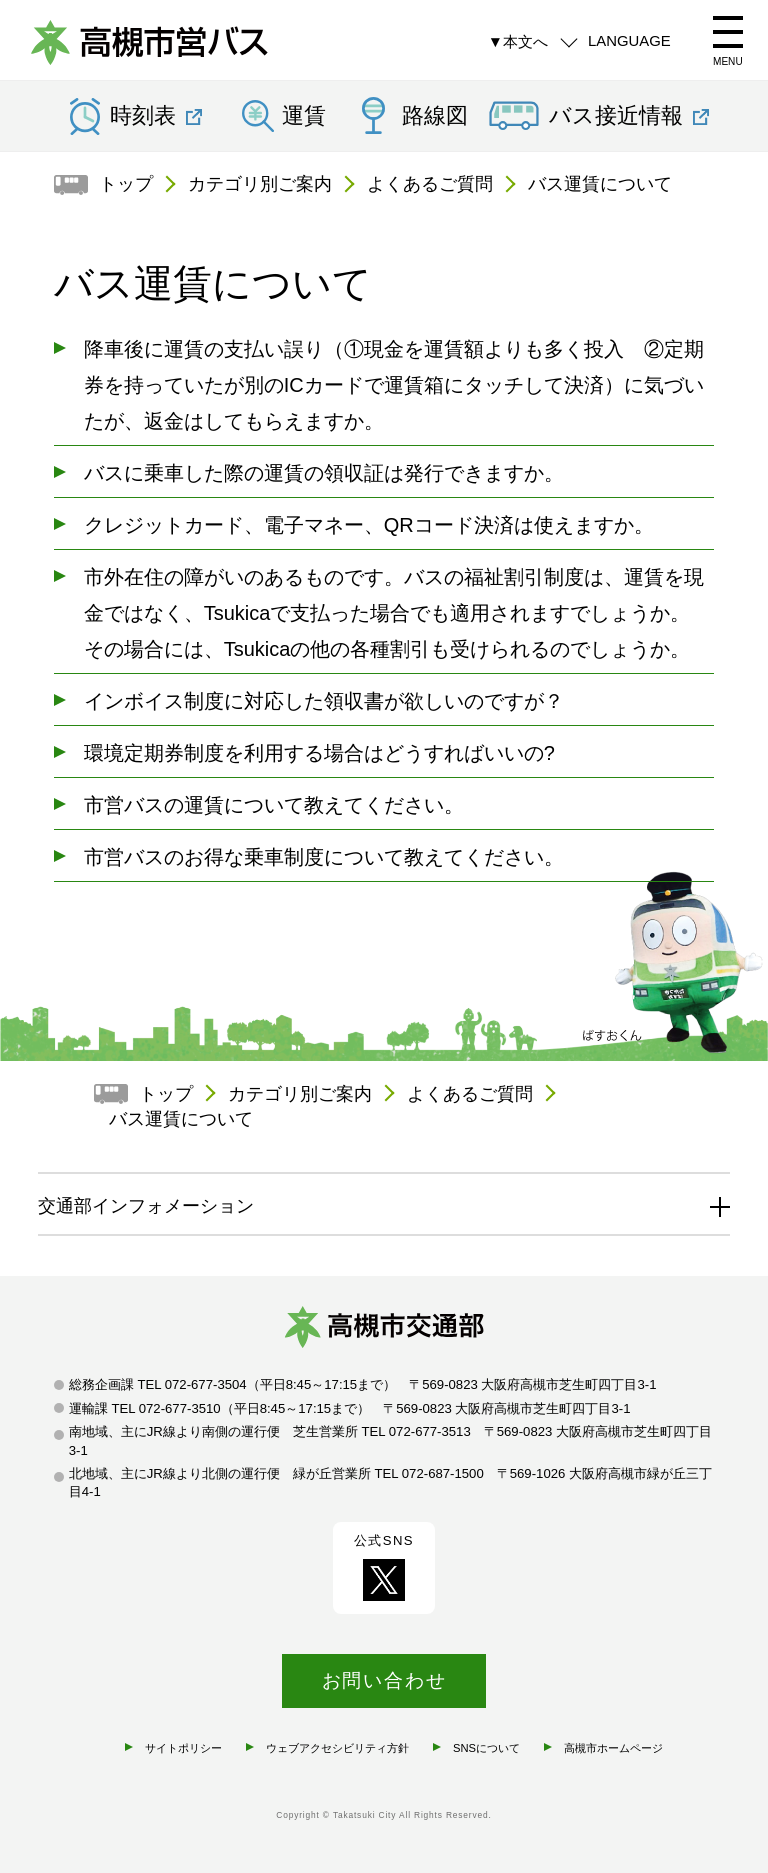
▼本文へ (518, 41)
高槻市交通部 (384, 1331)
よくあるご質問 (430, 184)
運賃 (304, 116)
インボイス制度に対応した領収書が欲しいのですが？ (324, 701)
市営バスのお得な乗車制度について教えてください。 (324, 857)
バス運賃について (600, 184)
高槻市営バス (150, 45)
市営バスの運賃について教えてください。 (274, 805)
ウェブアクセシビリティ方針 (337, 1748)
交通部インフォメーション (146, 1206)
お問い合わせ (384, 1680)
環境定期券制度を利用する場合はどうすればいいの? (319, 753)
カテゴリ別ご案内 (260, 184)
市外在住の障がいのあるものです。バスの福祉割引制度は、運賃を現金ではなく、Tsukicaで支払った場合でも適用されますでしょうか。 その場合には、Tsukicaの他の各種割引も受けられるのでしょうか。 (394, 613)
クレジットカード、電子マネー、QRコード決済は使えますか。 (369, 525)
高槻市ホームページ (613, 1748)
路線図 (435, 116)
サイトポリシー (183, 1748)
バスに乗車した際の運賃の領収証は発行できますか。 (324, 473)
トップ (126, 184)
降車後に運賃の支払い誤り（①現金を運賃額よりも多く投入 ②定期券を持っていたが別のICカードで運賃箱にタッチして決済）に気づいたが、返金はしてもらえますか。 (394, 385)
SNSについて (486, 1748)
